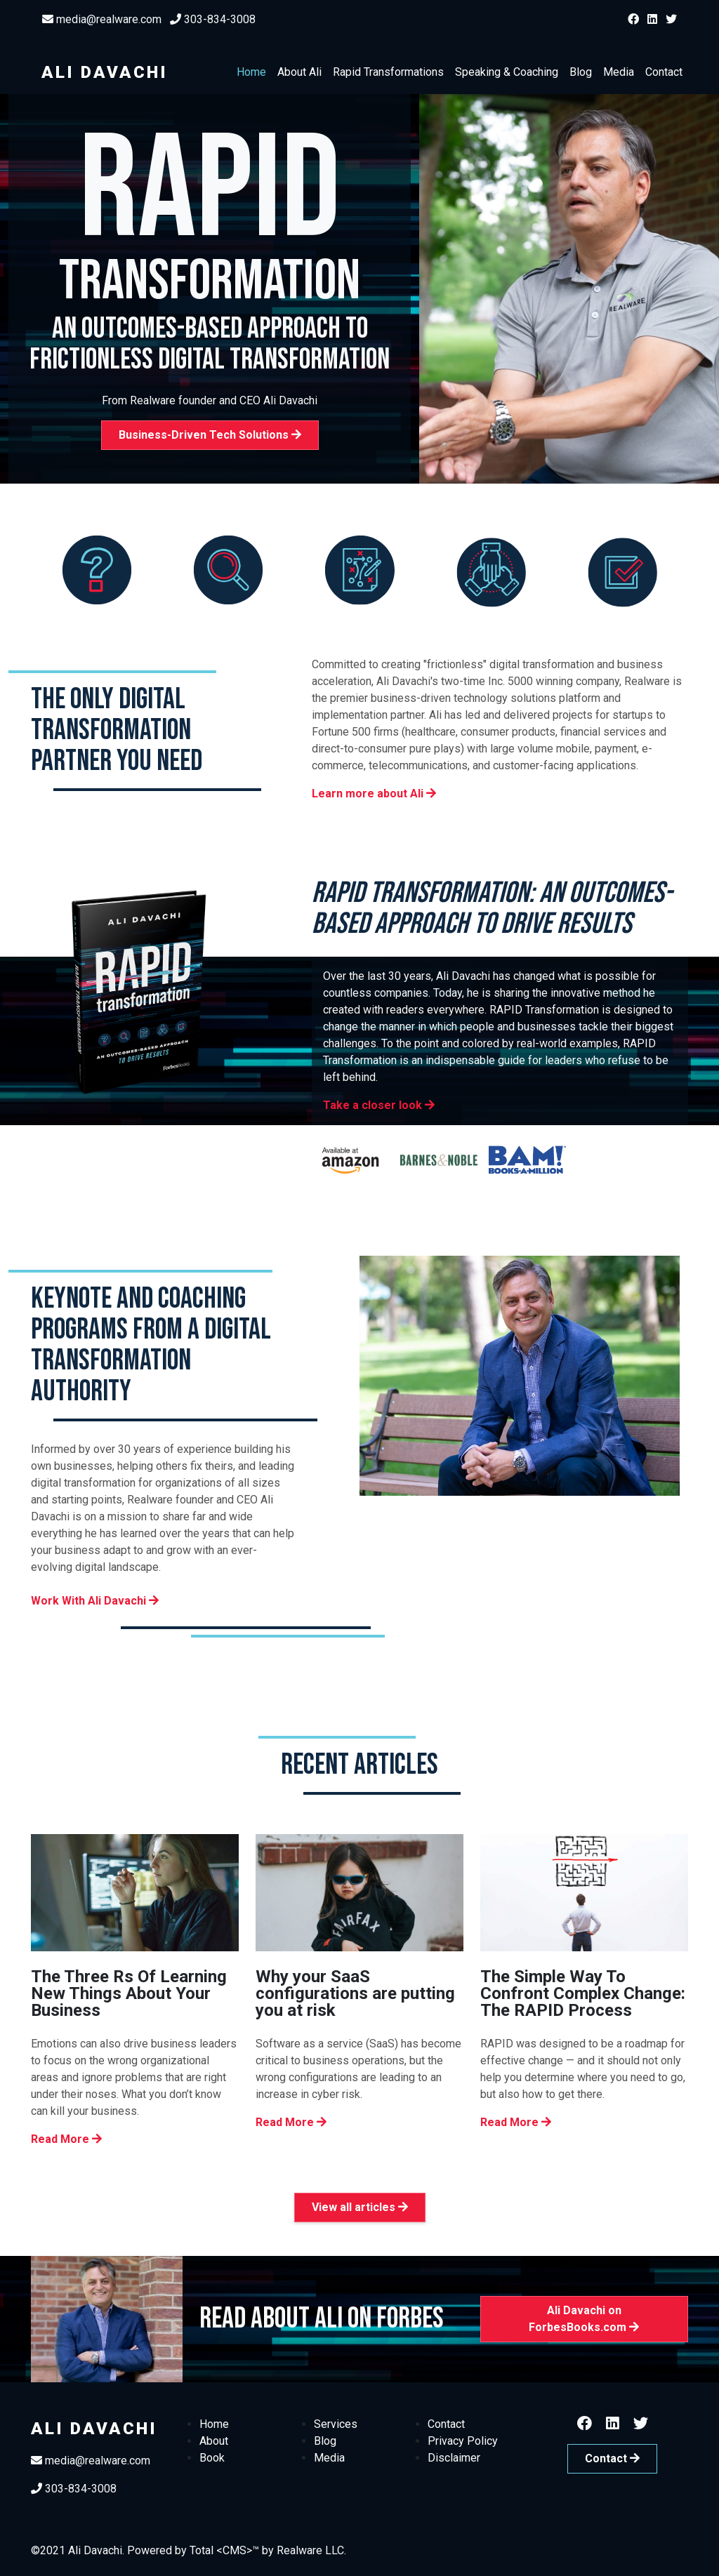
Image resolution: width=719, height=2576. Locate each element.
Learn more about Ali (374, 793)
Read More (66, 2139)
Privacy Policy (463, 2441)
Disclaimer (454, 2457)
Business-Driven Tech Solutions (210, 434)
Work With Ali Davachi (95, 1600)
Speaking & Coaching (506, 72)
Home (251, 72)
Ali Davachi (104, 72)
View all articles (360, 2207)
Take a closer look (379, 1105)
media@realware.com (101, 19)
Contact (663, 72)
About (213, 2441)
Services (335, 2424)
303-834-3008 (213, 19)
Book (212, 2457)
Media (618, 72)
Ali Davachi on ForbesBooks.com (584, 2319)
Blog (580, 72)
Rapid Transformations (388, 72)
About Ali (299, 72)
